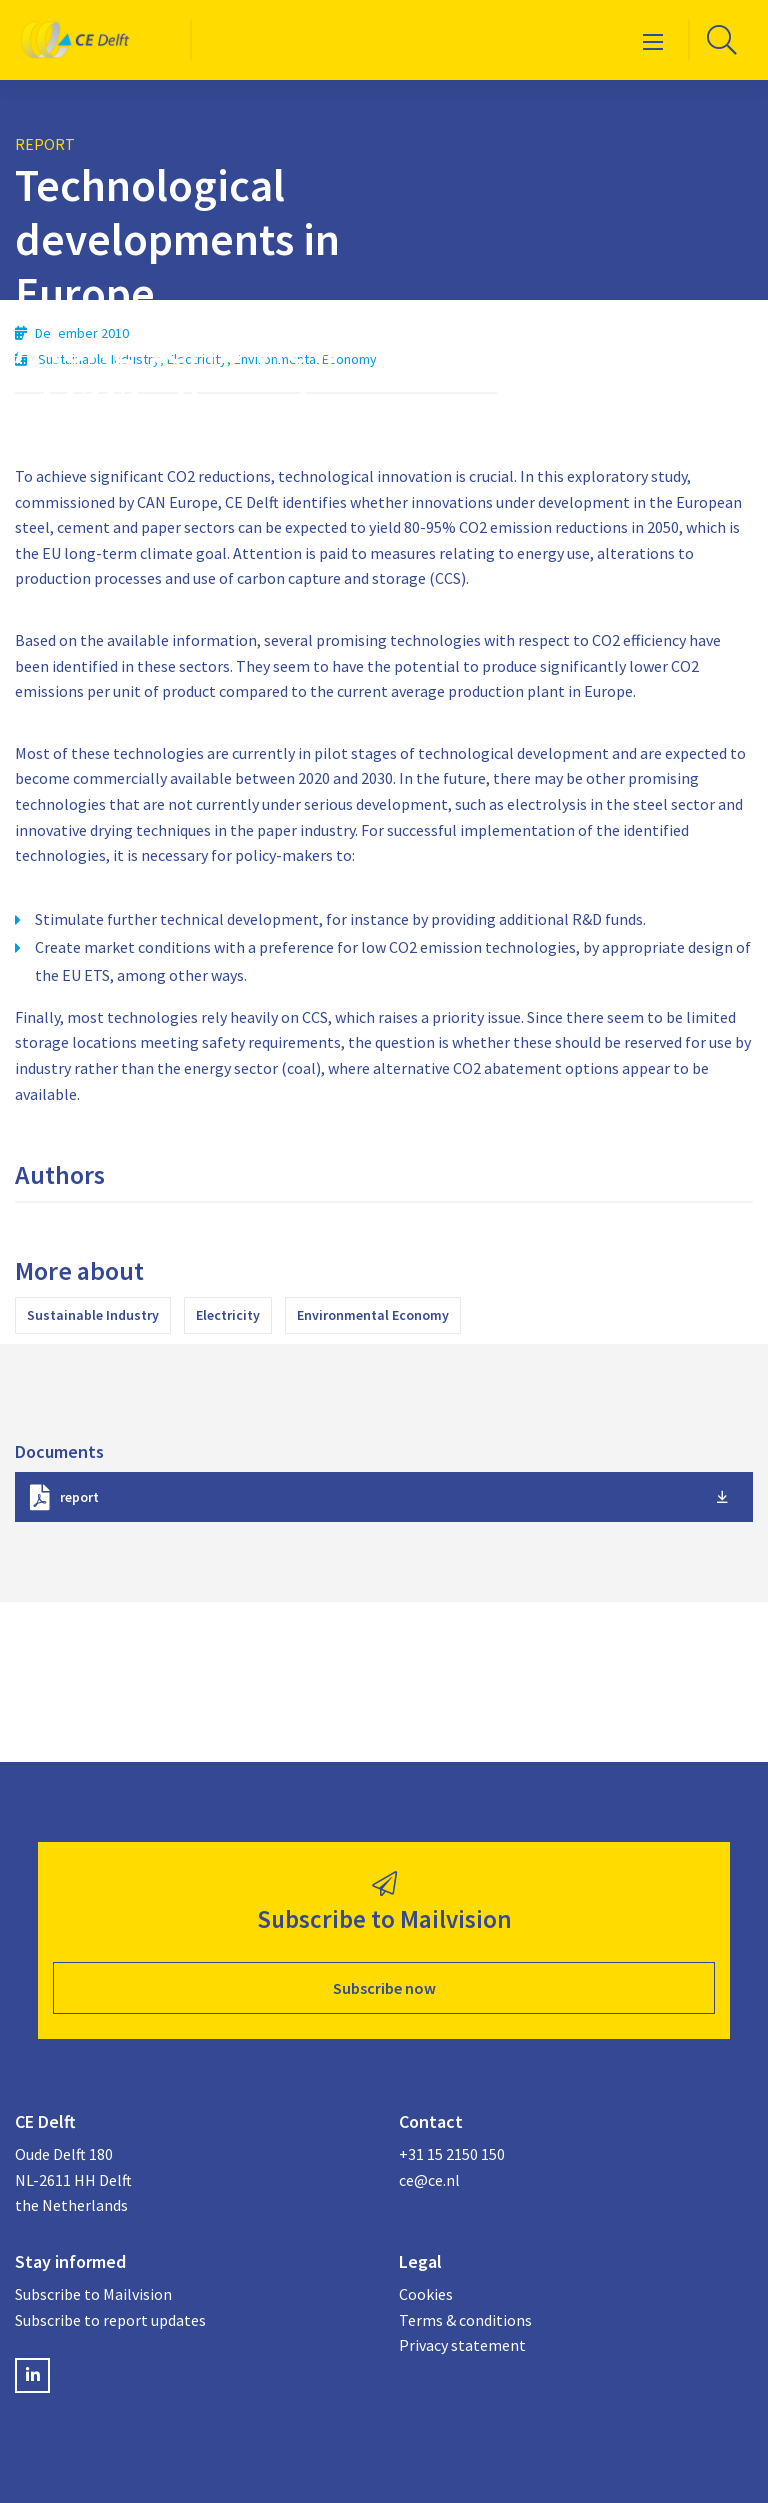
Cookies (426, 2294)
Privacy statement (462, 2345)
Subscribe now (384, 1988)
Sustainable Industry (93, 1315)
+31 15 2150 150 (452, 2154)
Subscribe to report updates (110, 2320)
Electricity (228, 1315)
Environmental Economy (373, 1315)
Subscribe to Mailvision (93, 2294)
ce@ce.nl (429, 2180)
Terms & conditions (465, 2320)
